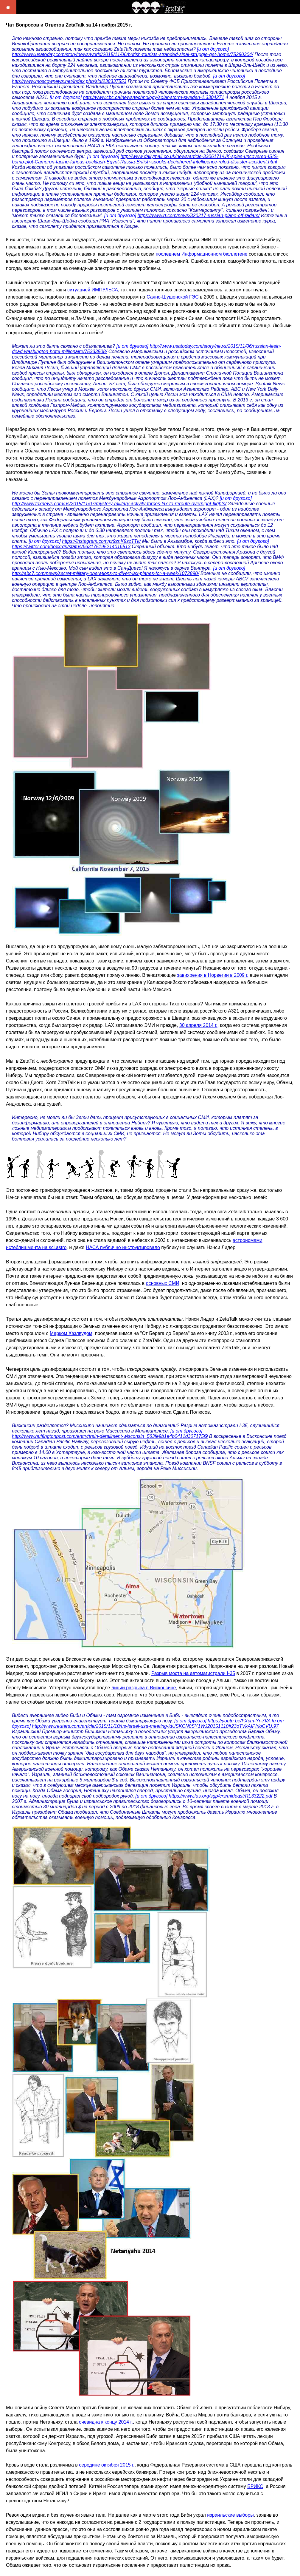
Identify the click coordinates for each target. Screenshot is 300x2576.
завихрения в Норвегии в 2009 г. (212, 975)
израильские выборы (230, 2515)
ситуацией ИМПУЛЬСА (92, 289)
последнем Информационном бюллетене (202, 253)
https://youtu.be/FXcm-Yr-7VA (239, 1720)
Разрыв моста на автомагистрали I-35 (193, 1673)
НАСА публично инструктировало (123, 1247)
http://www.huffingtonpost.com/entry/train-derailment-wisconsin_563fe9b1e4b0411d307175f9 (110, 1436)
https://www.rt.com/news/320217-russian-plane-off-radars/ (199, 215)
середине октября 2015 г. (106, 2464)
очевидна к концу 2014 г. (106, 2421)
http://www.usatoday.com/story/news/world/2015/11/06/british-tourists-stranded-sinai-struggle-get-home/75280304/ (132, 54)
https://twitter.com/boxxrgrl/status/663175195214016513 (71, 546)
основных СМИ (162, 1283)
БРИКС (255, 2486)
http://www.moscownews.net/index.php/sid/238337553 (69, 81)
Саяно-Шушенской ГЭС (173, 296)
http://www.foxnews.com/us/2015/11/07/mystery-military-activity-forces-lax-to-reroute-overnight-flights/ (119, 503)
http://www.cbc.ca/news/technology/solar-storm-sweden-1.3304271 (153, 97)
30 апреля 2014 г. (198, 1025)
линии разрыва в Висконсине (143, 1687)
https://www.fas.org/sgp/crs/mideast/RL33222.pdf (220, 1795)
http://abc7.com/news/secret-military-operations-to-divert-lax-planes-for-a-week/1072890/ (105, 573)
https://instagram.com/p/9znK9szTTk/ (101, 541)
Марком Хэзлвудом (71, 1333)
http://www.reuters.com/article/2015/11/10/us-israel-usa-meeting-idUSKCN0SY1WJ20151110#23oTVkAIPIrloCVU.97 (155, 1726)
